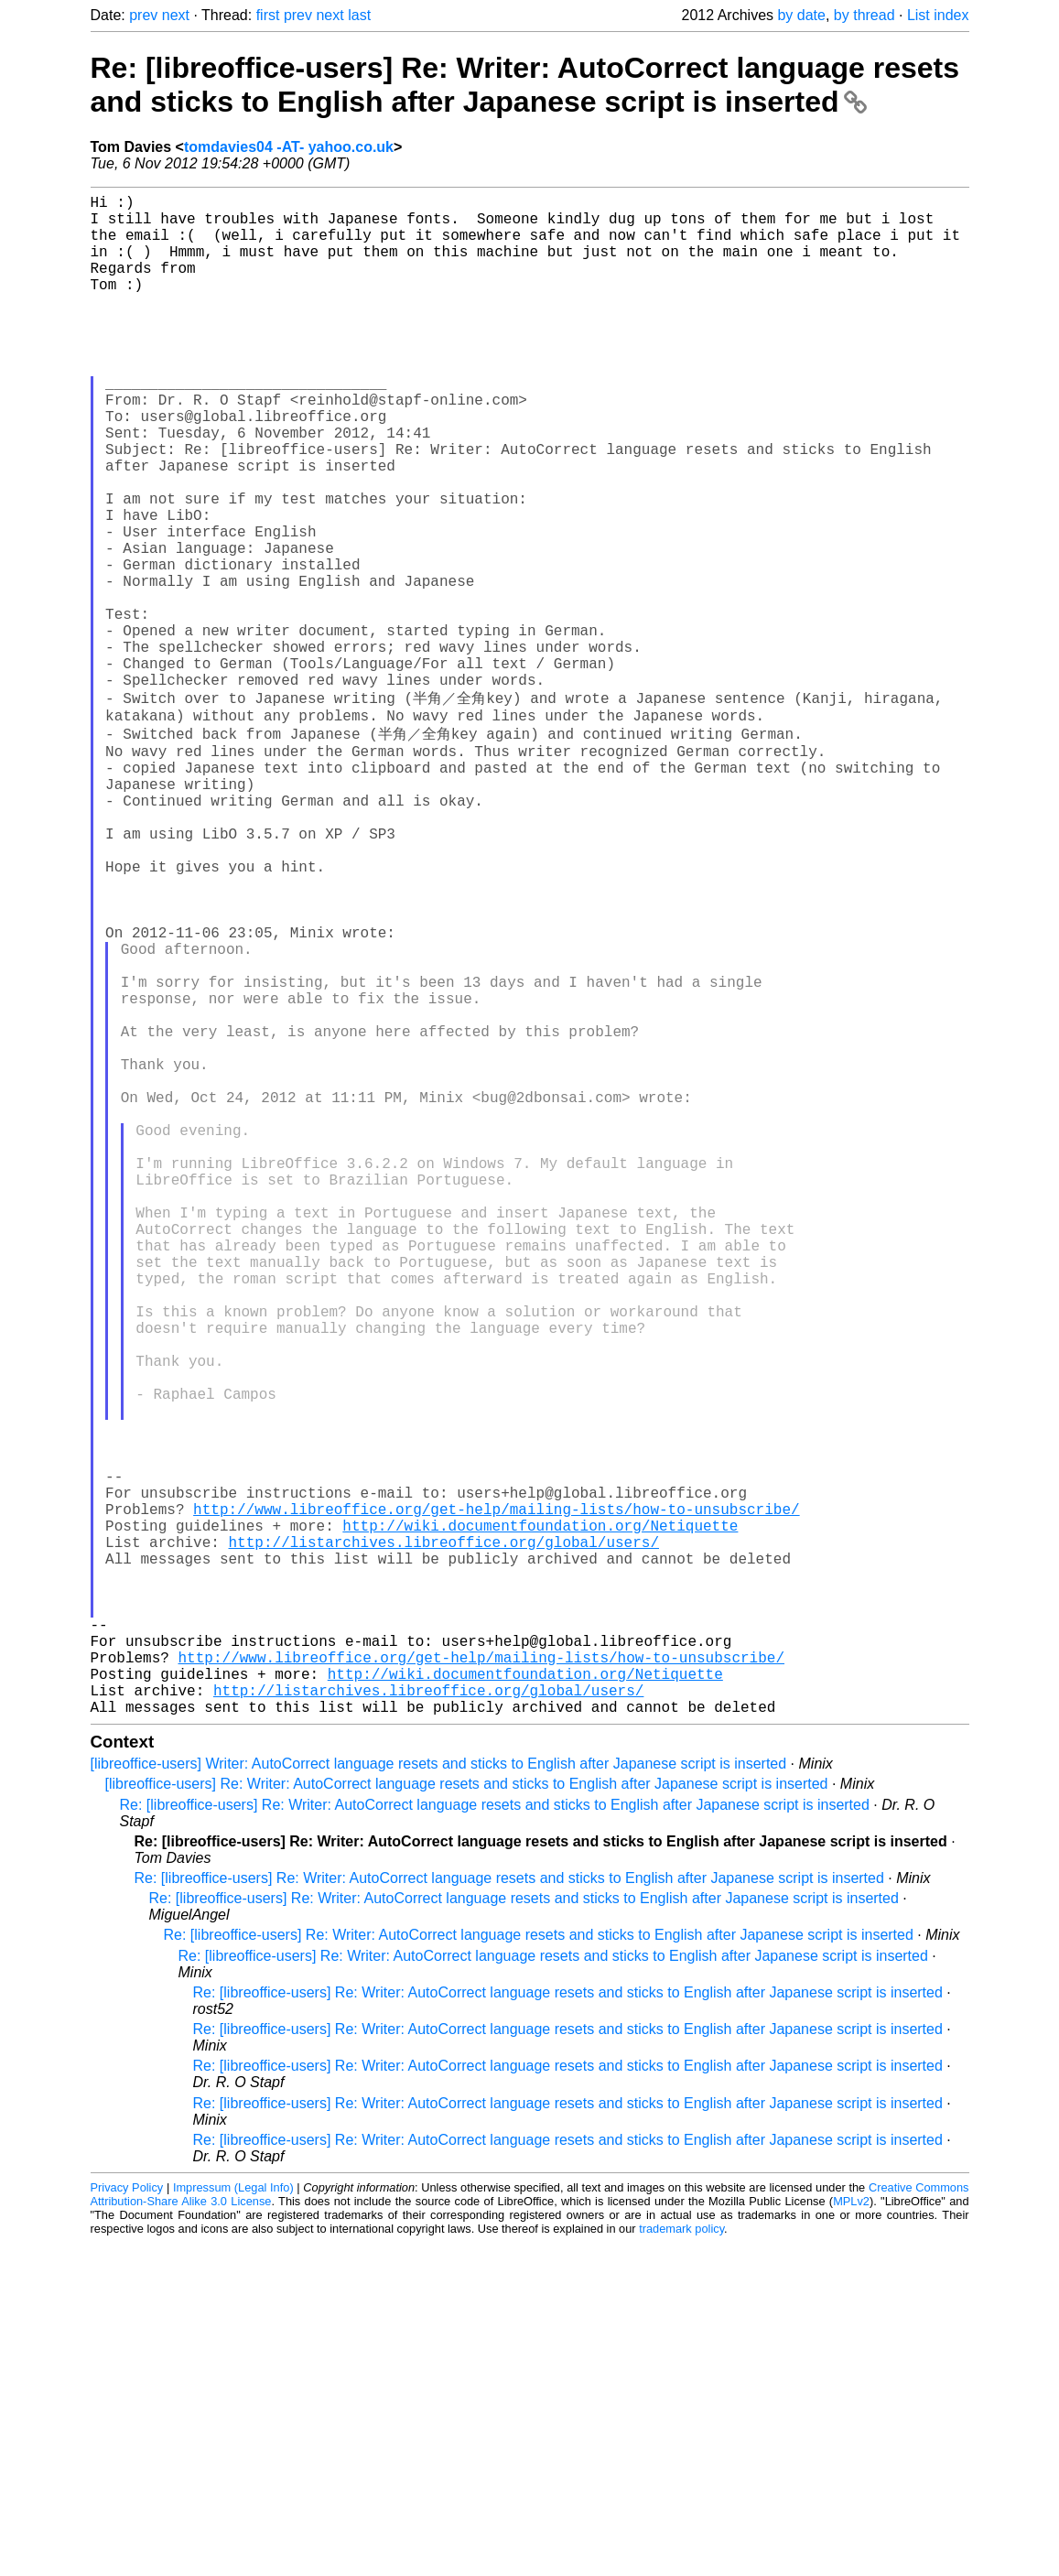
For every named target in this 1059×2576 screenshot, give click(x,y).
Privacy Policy (127, 2520)
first (268, 15)
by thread (864, 15)
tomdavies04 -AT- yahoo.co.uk (289, 147)
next (175, 15)
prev (143, 15)
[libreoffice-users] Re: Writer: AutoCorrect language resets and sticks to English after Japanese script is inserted (466, 2117)
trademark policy (681, 2562)
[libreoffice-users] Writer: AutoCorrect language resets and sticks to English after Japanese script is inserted (439, 2097)
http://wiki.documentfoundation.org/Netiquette (540, 1818)
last (359, 15)
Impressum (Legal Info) (233, 2520)
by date (801, 15)
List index (938, 15)
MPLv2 (851, 2534)
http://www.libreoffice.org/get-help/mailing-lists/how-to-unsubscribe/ (496, 1798)
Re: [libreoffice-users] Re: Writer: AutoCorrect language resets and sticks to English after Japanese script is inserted (525, 84)
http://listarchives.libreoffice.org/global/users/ (444, 1838)
